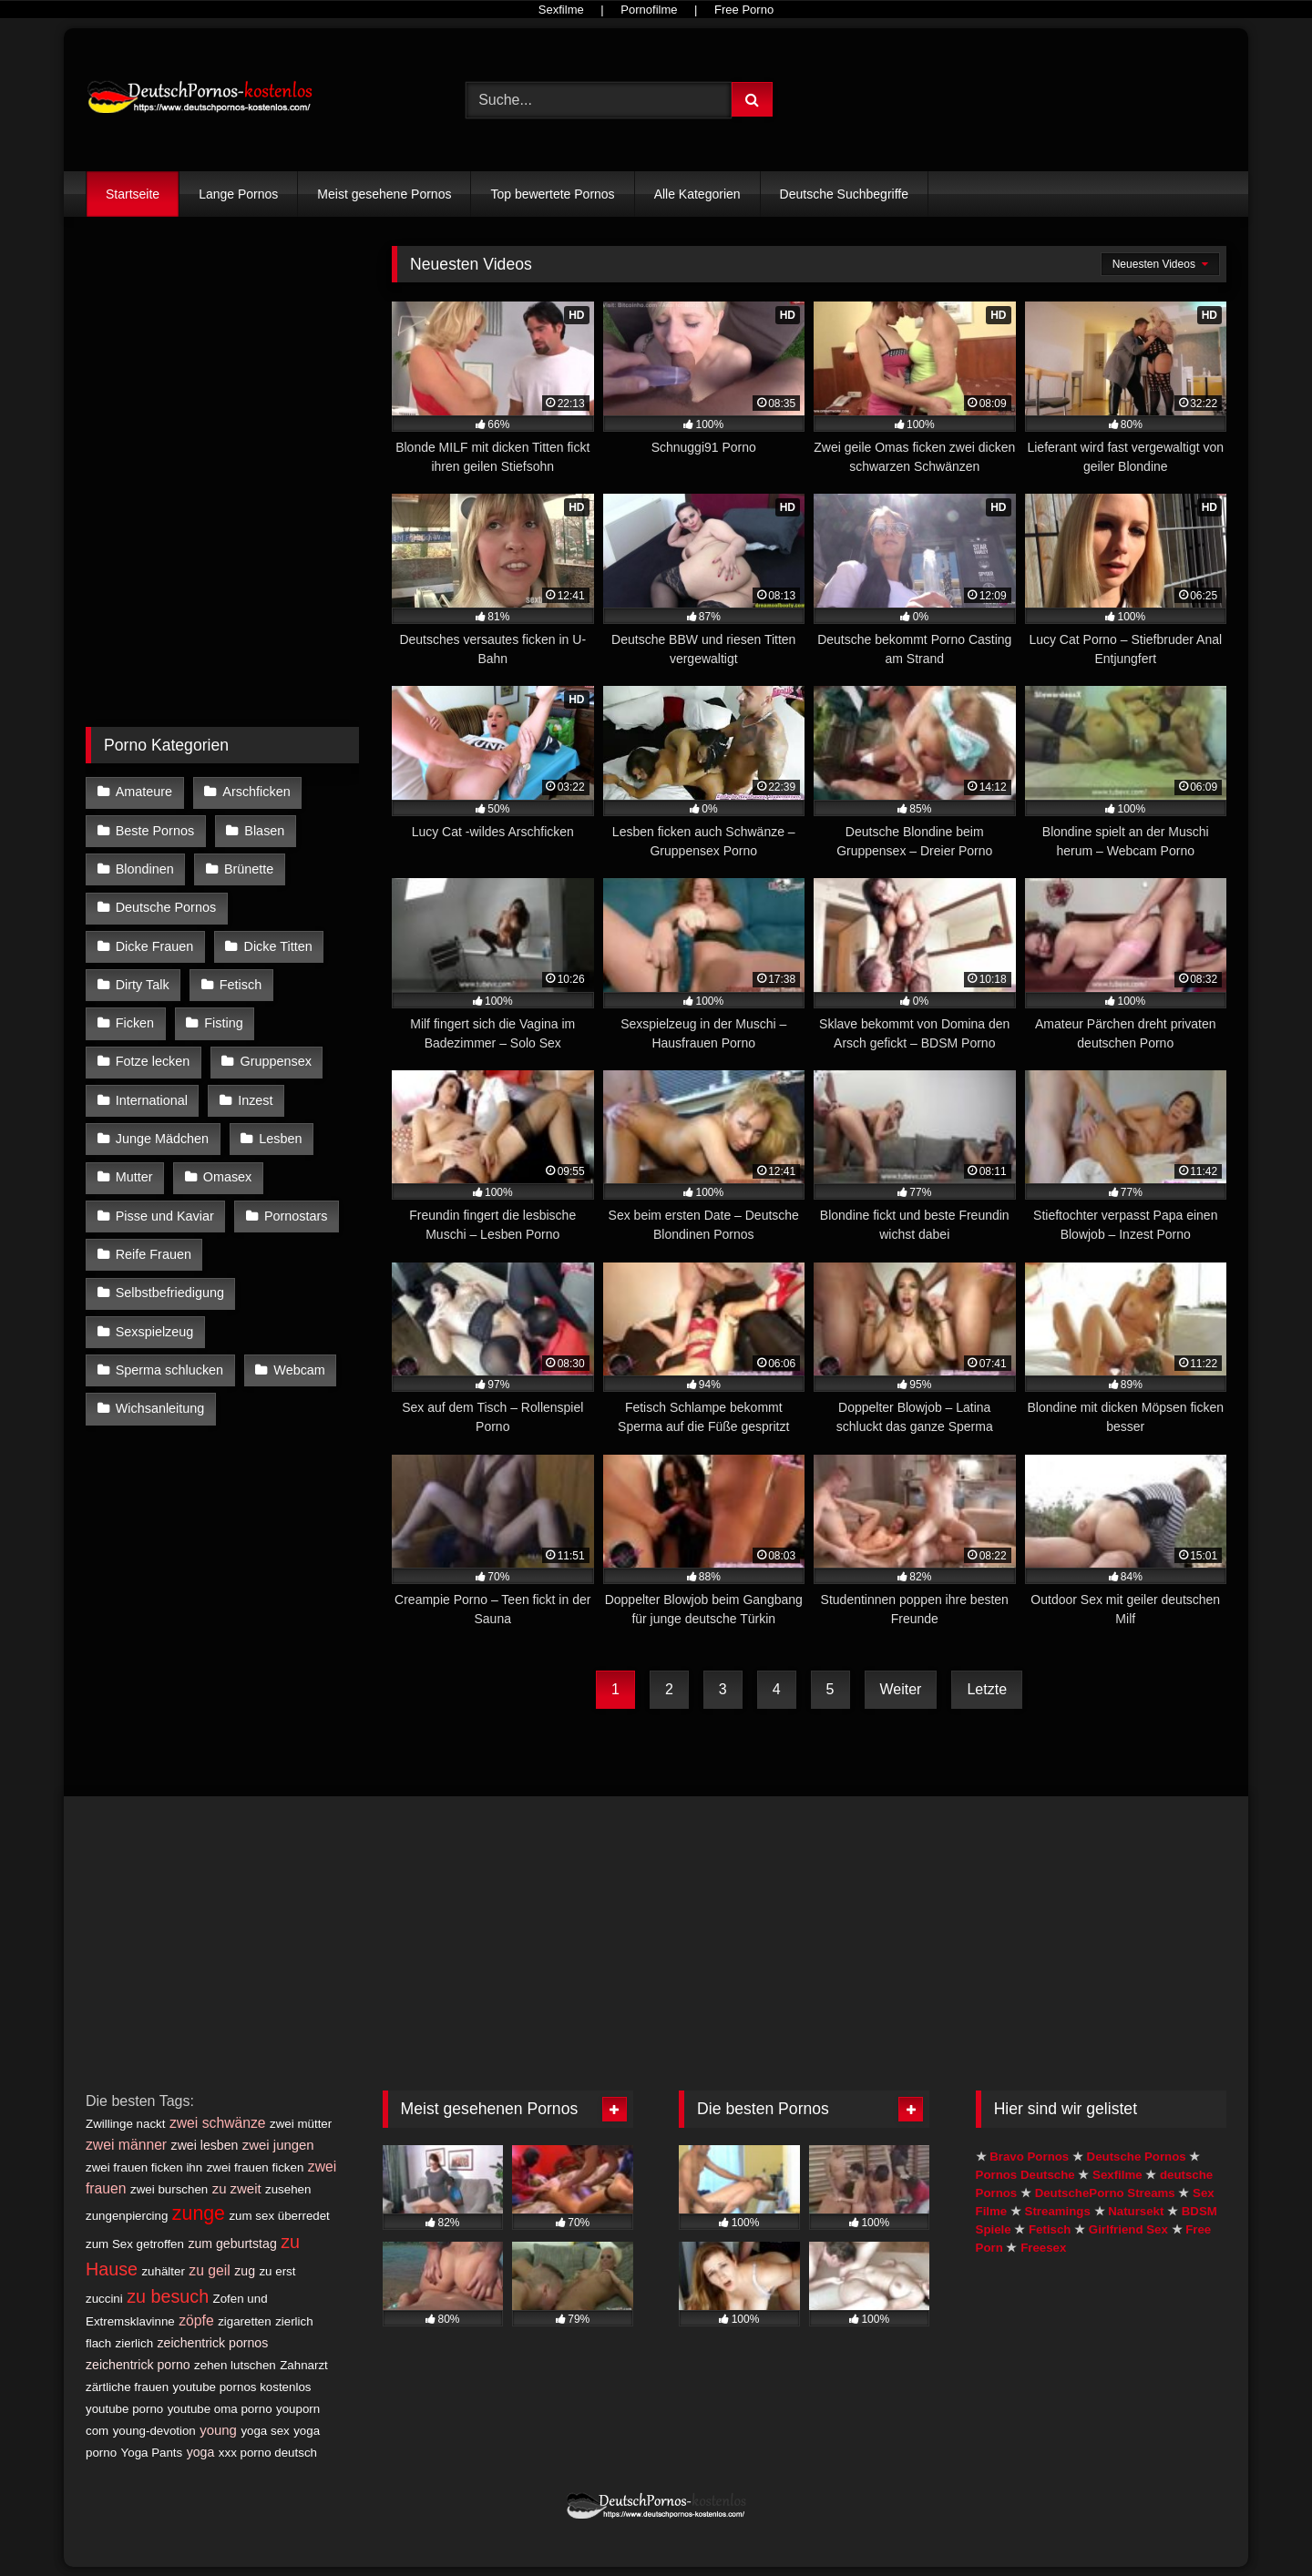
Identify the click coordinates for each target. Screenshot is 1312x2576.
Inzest (255, 1100)
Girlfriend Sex (1128, 2229)
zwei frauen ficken (255, 2167)
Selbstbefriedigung (170, 1292)
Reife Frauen (153, 1254)
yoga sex (265, 2431)
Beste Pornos (155, 830)
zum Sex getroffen (135, 2244)
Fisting (223, 1023)
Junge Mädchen (162, 1138)
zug (244, 2271)
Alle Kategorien (697, 194)
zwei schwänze (217, 2123)
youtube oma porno (220, 2409)
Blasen (264, 830)
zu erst (277, 2271)
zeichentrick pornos (213, 2343)
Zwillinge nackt (125, 2124)
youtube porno (124, 2409)
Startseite (132, 194)
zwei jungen (278, 2144)
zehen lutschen (235, 2365)
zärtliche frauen (127, 2387)
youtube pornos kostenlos (242, 2387)
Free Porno (744, 9)
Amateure (144, 791)
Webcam (299, 1370)
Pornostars (296, 1216)
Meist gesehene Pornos (384, 194)
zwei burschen (169, 2189)
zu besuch (168, 2296)
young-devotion (154, 2431)
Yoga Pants (152, 2452)
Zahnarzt (304, 2365)
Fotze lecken (153, 1061)
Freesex (1043, 2247)
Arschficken (256, 791)
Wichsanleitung (160, 1408)
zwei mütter (301, 2124)
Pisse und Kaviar (165, 1216)
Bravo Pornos (1029, 2156)
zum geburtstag (232, 2243)
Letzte (987, 1689)
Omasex (227, 1177)
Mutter (134, 1177)
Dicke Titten (278, 946)
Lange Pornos (238, 194)
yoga (201, 2452)
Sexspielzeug (155, 1331)
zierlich (134, 2343)
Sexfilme (561, 9)
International (152, 1100)
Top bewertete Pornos (552, 194)
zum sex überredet (279, 2216)
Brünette (248, 869)
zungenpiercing (127, 2216)
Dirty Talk (142, 984)
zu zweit (236, 2188)
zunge (198, 2213)
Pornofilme (648, 9)
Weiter (901, 1689)
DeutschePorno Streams (1105, 2193)
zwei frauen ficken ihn (144, 2167)
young (218, 2430)
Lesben (280, 1138)
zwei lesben (205, 2145)
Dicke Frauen (155, 946)
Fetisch (240, 984)
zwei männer (126, 2144)
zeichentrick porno (138, 2364)
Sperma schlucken (169, 1370)
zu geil (209, 2270)
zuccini (104, 2298)
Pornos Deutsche (1025, 2175)
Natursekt (1135, 2211)
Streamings (1058, 2211)
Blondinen (145, 869)
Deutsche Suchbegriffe (844, 194)
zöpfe (196, 2320)
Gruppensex (276, 1061)
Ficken (135, 1023)
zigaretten (245, 2321)
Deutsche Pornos (166, 907)
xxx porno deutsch (268, 2452)
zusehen (288, 2189)
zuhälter (162, 2271)
